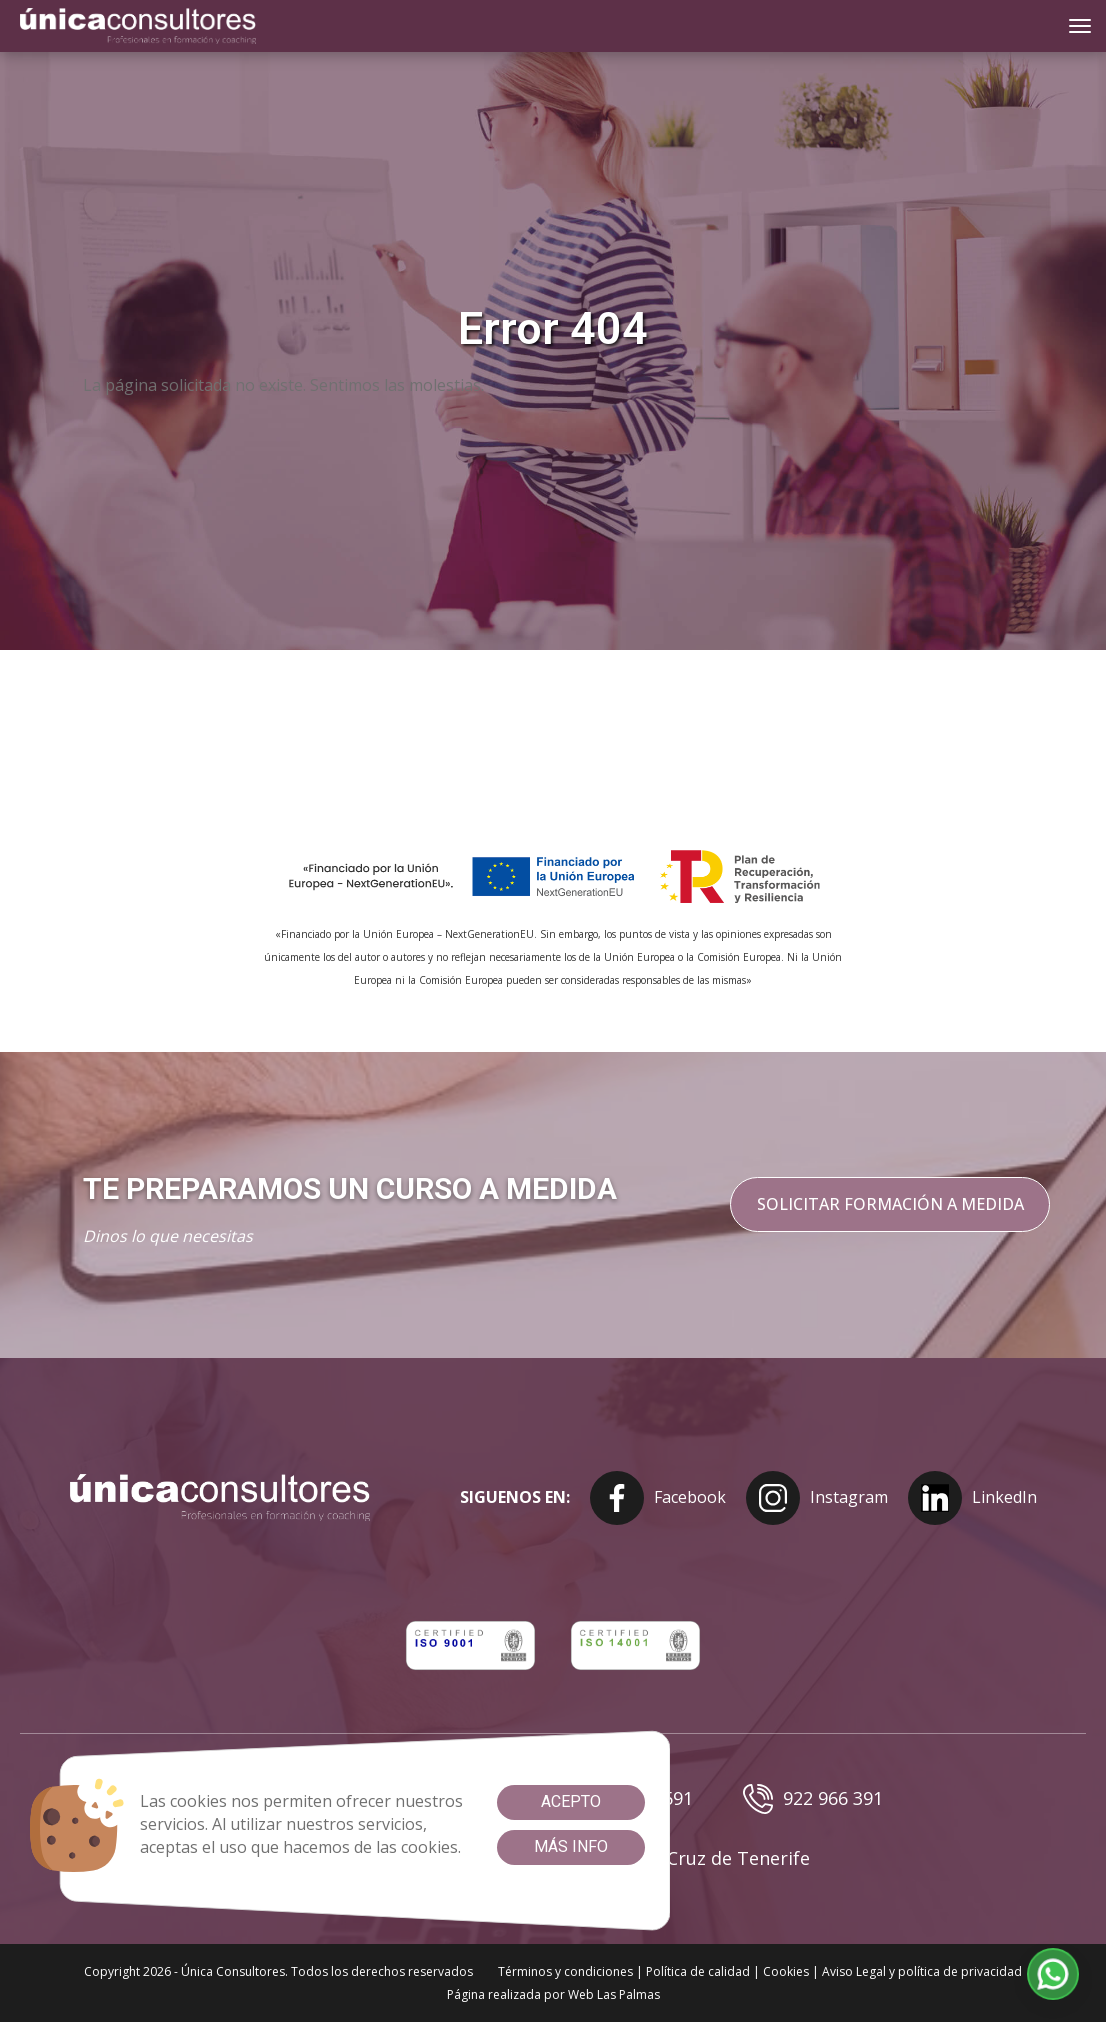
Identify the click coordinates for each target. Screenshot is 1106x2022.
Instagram (817, 1498)
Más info (571, 1846)
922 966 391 (813, 1799)
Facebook (658, 1498)
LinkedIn (972, 1498)
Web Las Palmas (614, 1994)
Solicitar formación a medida (889, 1204)
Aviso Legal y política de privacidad (922, 1971)
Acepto (571, 1801)
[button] (1053, 1974)
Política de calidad (698, 1971)
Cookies (786, 1971)
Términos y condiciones (565, 1971)
